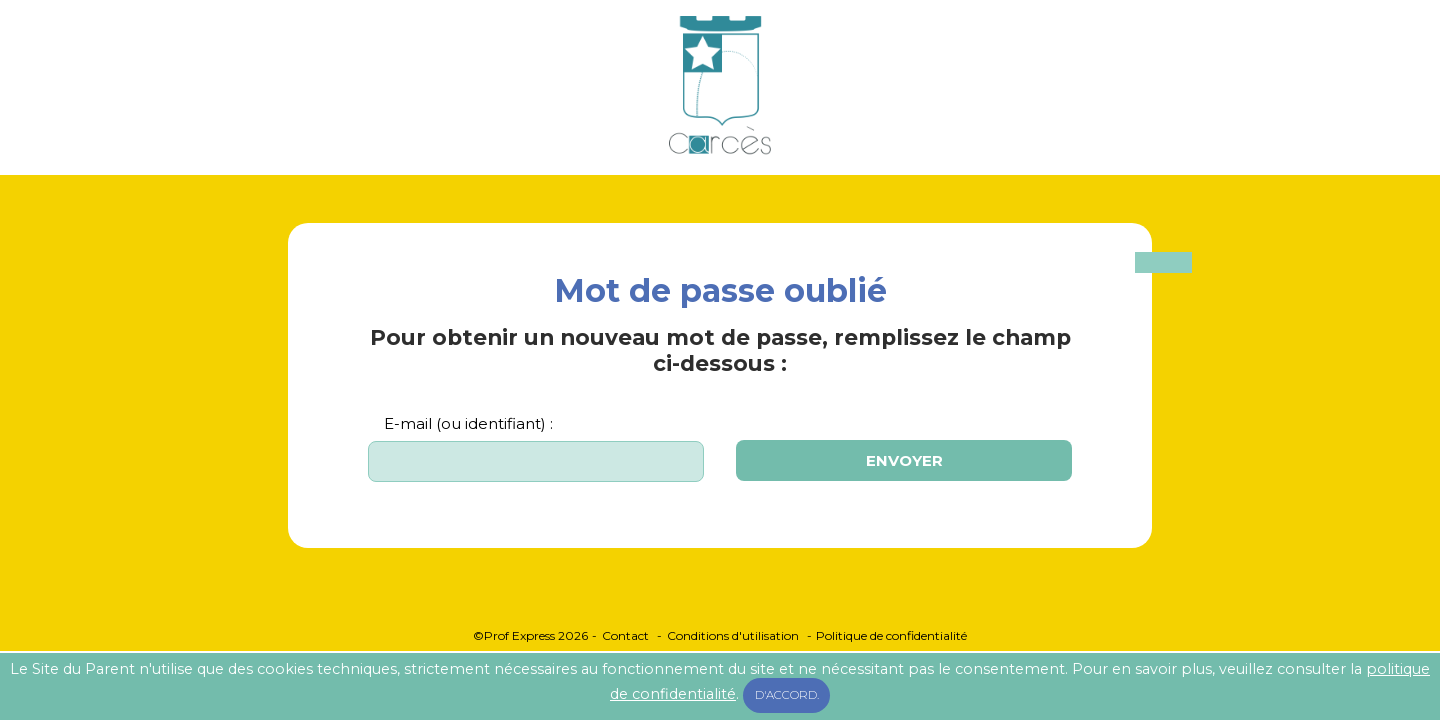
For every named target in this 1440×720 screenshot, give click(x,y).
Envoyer (904, 460)
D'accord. (787, 695)
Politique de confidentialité (891, 635)
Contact (625, 635)
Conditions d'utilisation (733, 635)
